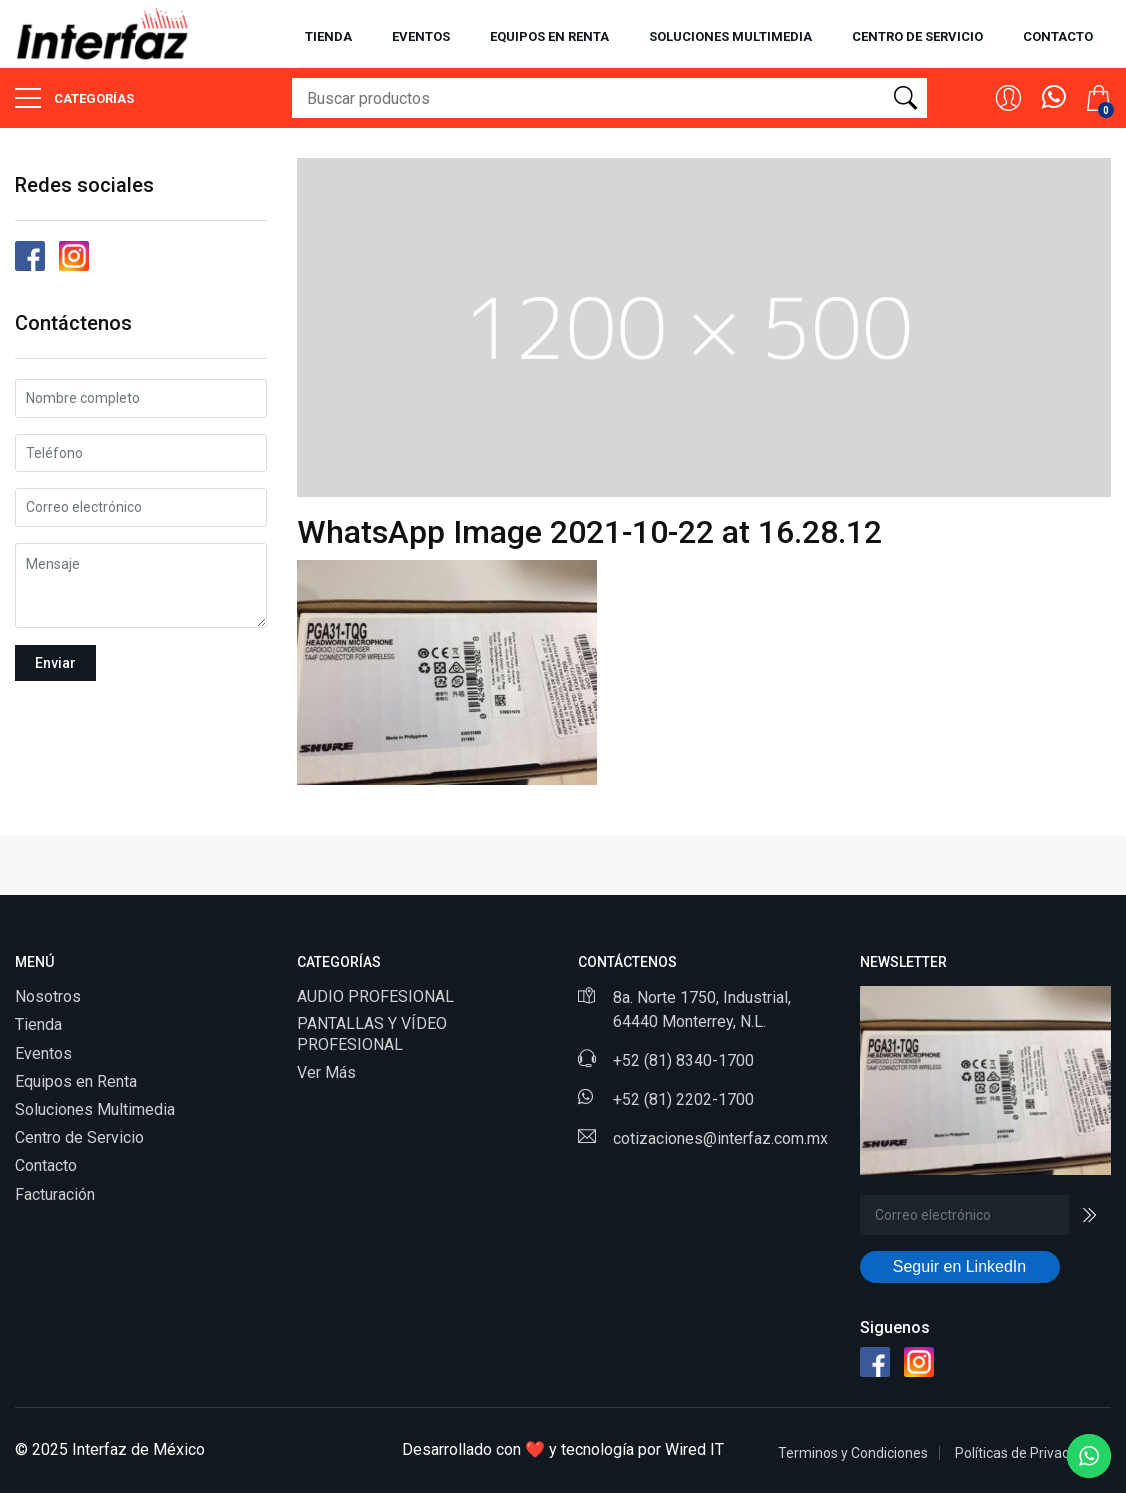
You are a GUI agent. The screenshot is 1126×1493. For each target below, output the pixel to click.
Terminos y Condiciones (853, 1453)
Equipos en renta (549, 36)
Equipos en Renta (76, 1081)
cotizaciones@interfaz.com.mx (720, 1138)
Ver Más (326, 1072)
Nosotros (48, 996)
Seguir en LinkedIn (959, 1266)
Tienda (328, 36)
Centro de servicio (917, 36)
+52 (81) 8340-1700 (683, 1060)
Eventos (421, 36)
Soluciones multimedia (730, 36)
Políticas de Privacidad (1025, 1453)
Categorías (74, 98)
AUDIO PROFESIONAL (375, 996)
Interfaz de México (138, 1449)
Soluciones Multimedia (95, 1109)
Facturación (55, 1194)
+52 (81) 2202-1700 (683, 1099)
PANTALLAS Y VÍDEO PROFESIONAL (372, 1033)
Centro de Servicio (79, 1137)
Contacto (1058, 36)
